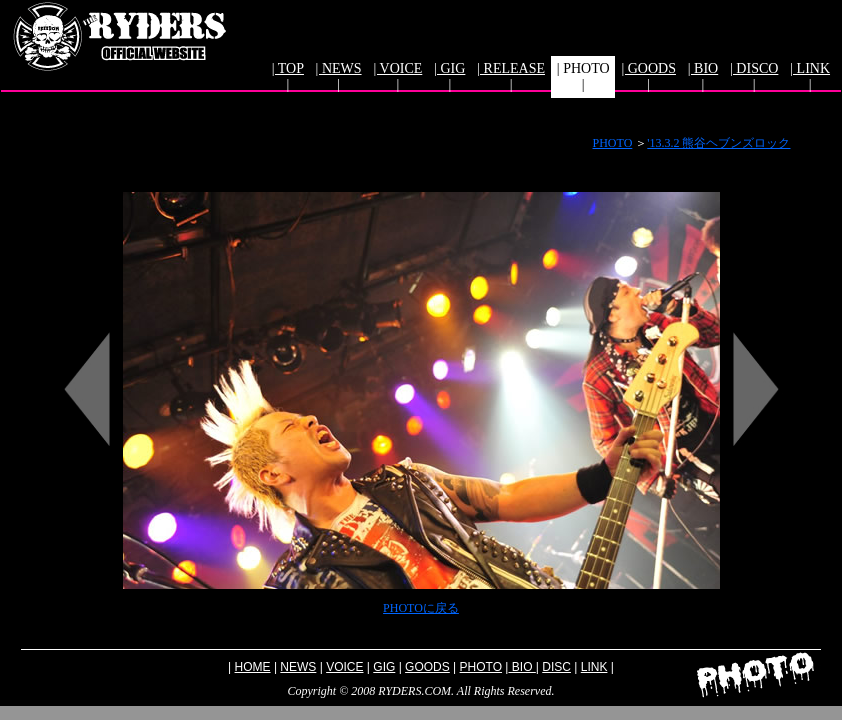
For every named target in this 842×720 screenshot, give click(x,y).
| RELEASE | (511, 76)
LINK (594, 667)
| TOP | (288, 76)
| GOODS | (648, 76)
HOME (253, 667)
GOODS (427, 667)
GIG (384, 667)
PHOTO (613, 143)
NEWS (298, 667)
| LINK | (810, 76)
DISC (556, 667)
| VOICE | (397, 76)
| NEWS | (339, 76)
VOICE (344, 667)
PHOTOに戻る (421, 608)
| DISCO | (754, 76)
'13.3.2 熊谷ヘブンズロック (718, 143)
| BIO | (703, 76)
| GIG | (449, 76)
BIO (521, 667)
